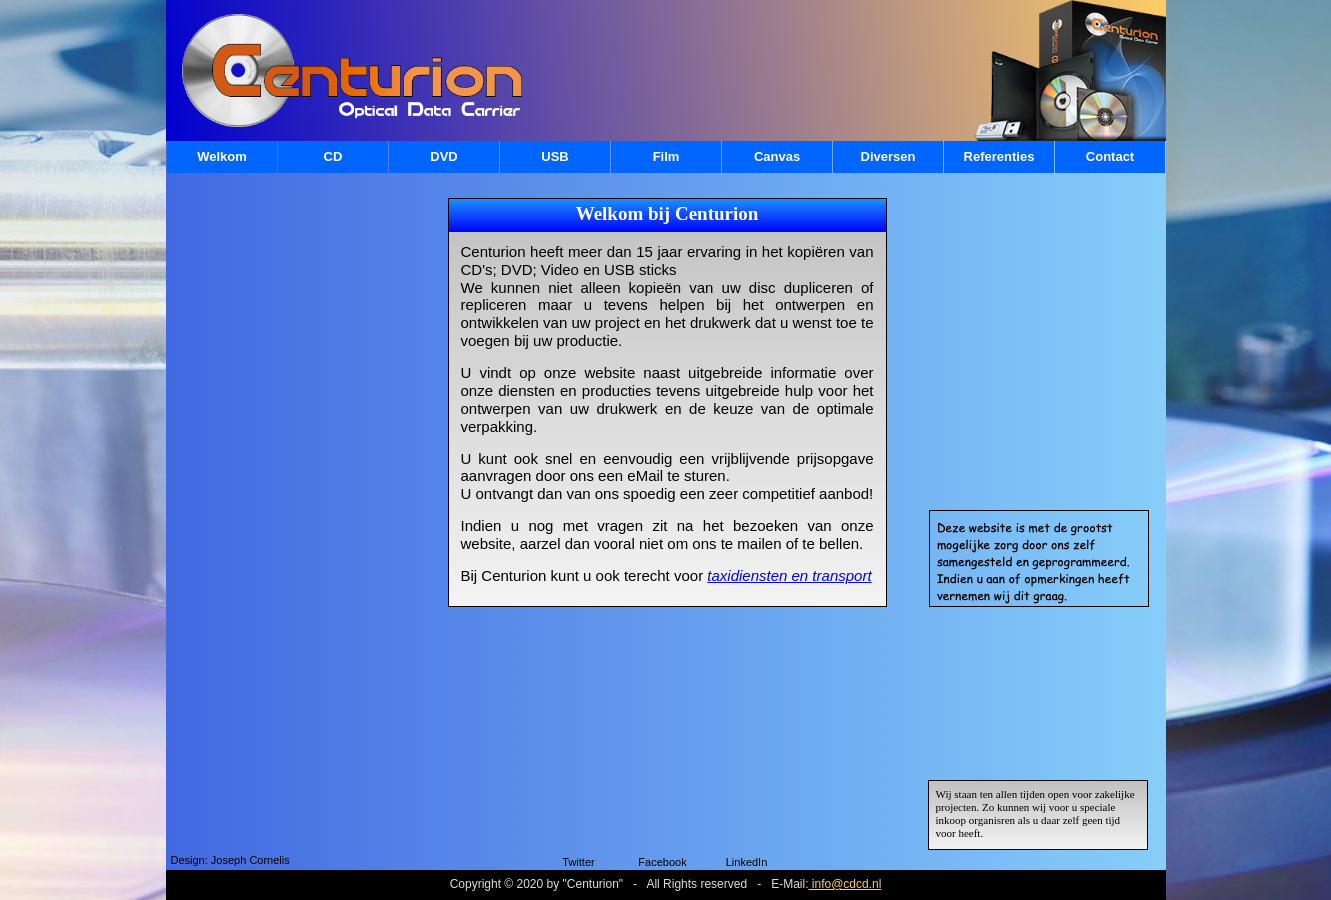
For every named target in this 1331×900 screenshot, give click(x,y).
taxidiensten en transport (789, 575)
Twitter (578, 862)
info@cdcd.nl (844, 884)
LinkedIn (747, 862)
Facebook (662, 862)
